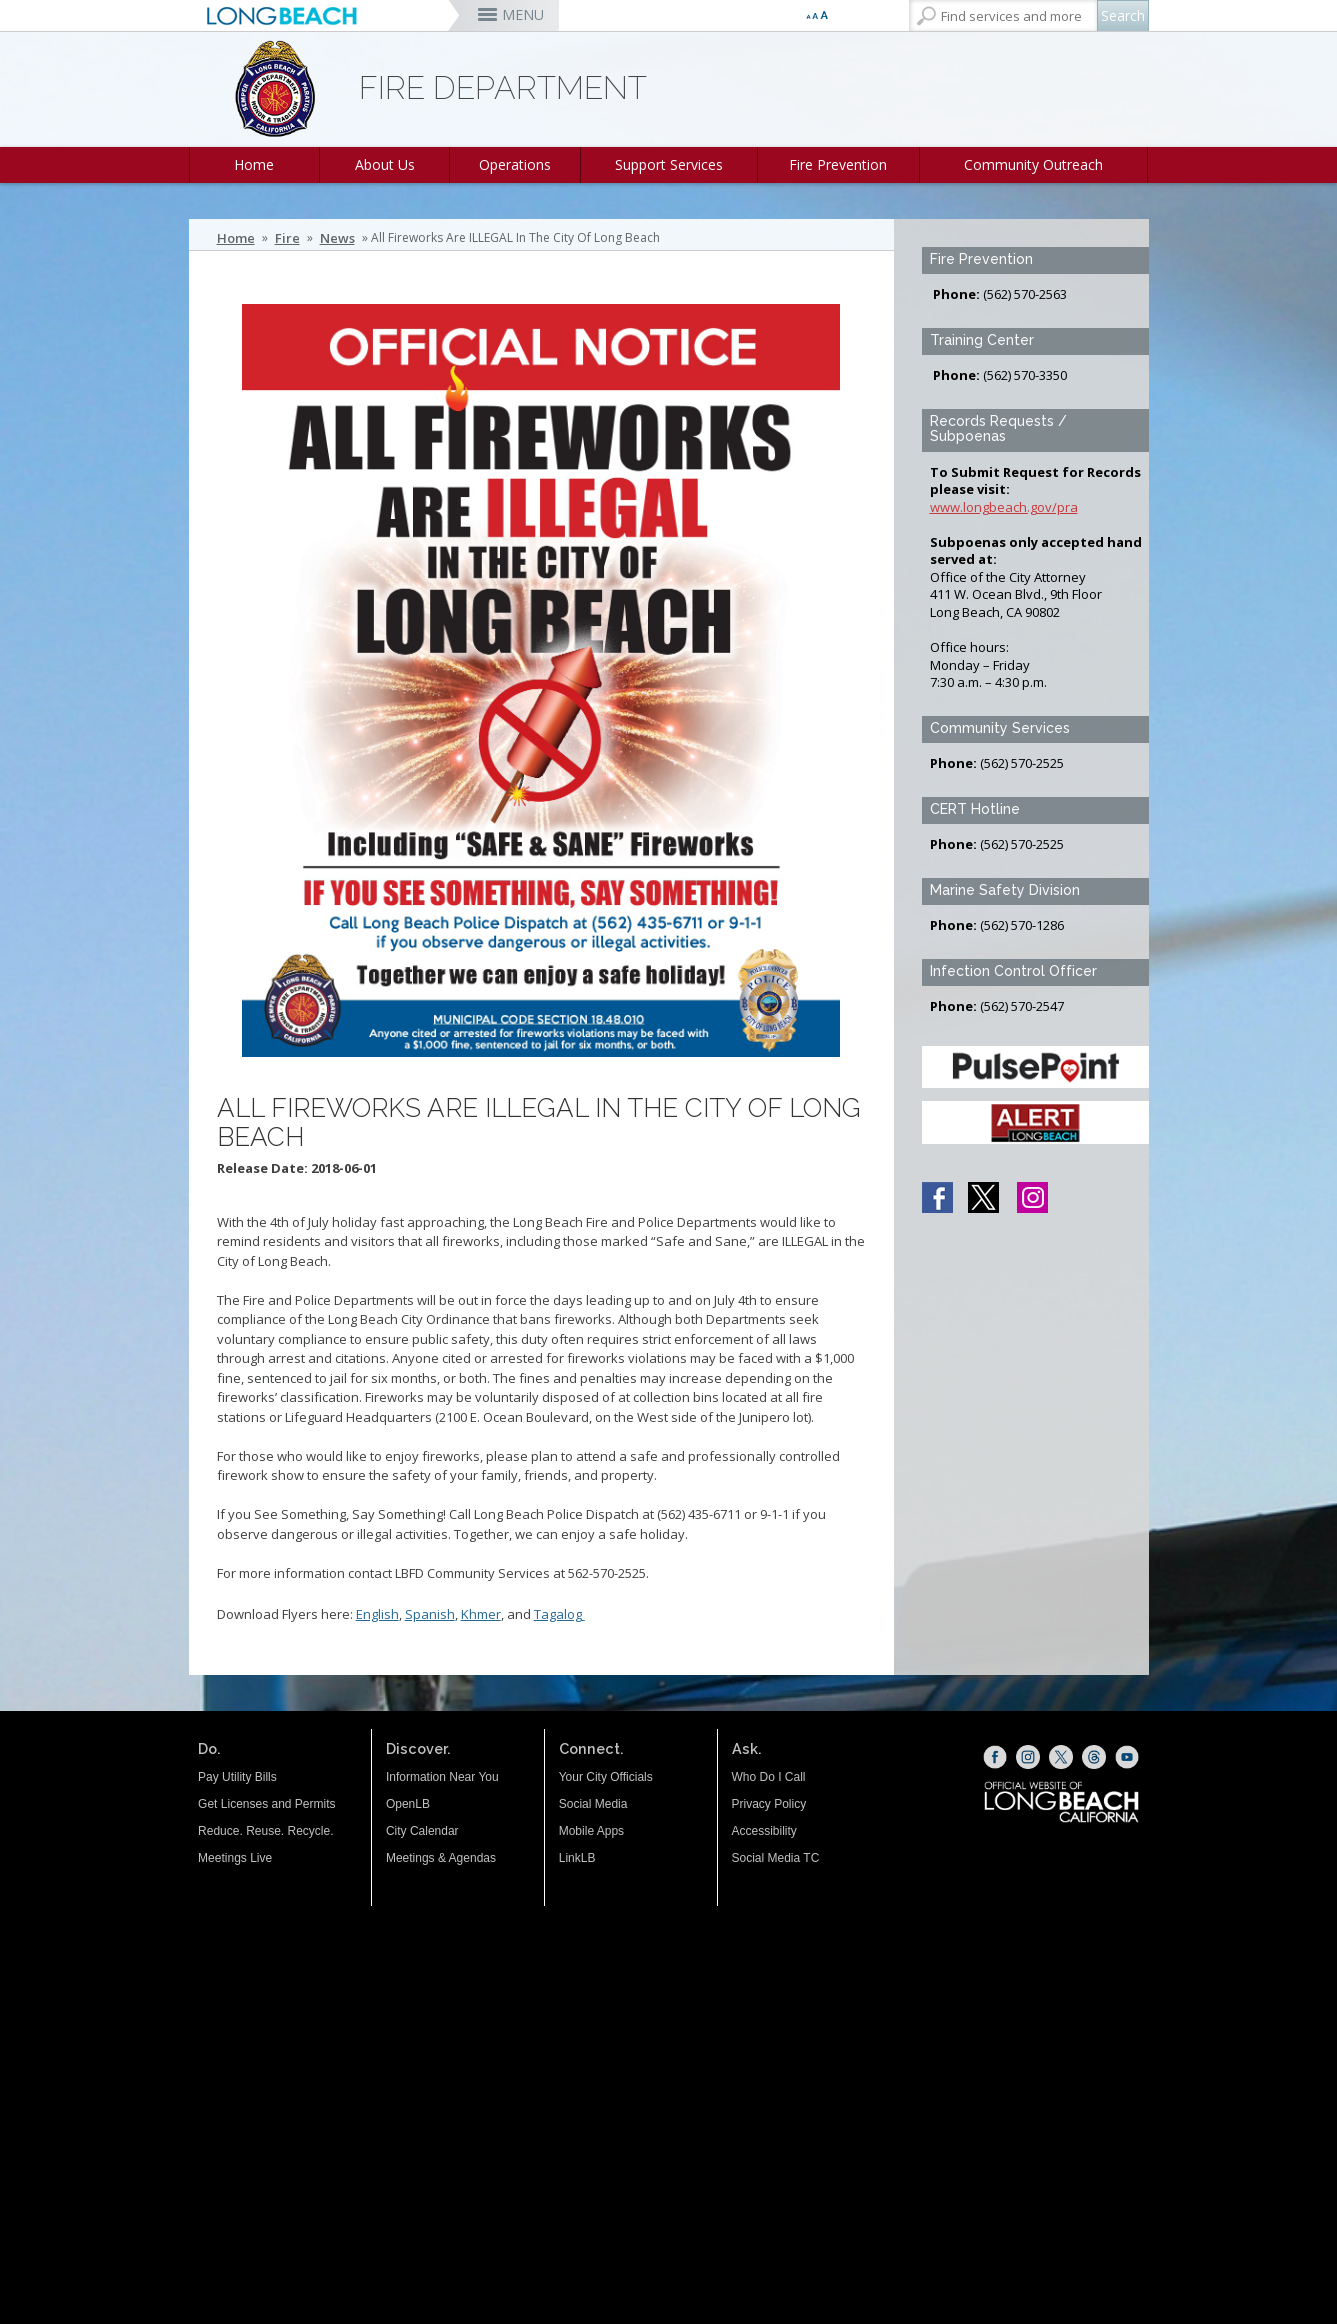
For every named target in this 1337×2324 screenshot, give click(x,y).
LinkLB (577, 1858)
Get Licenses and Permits (266, 1804)
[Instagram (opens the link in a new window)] (1028, 1757)
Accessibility (764, 1831)
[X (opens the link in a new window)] (1061, 1757)
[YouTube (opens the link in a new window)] (1127, 1757)
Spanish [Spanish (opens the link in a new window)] (430, 1614)
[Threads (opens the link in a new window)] (1094, 1757)
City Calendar (422, 1831)
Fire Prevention (838, 164)
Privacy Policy (769, 1804)
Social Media (593, 1804)
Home (254, 164)
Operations (515, 164)
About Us (385, 164)
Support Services (669, 164)
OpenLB (408, 1804)
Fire (287, 238)
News (337, 238)
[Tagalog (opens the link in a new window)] (583, 1614)
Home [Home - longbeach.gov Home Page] (236, 238)
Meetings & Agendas (441, 1858)
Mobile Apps (591, 1831)
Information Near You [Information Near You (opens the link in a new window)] (442, 1777)
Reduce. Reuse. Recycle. (265, 1831)
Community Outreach (1033, 164)
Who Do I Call (769, 1777)
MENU (523, 14)
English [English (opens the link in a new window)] (377, 1614)
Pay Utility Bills (237, 1777)
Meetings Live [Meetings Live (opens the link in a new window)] (235, 1858)
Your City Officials (606, 1777)
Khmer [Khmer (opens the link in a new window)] (481, 1614)
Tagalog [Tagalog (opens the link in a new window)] (558, 1614)
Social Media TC (776, 1858)
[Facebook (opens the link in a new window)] (995, 1757)
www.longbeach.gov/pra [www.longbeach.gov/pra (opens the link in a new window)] (1004, 507)
